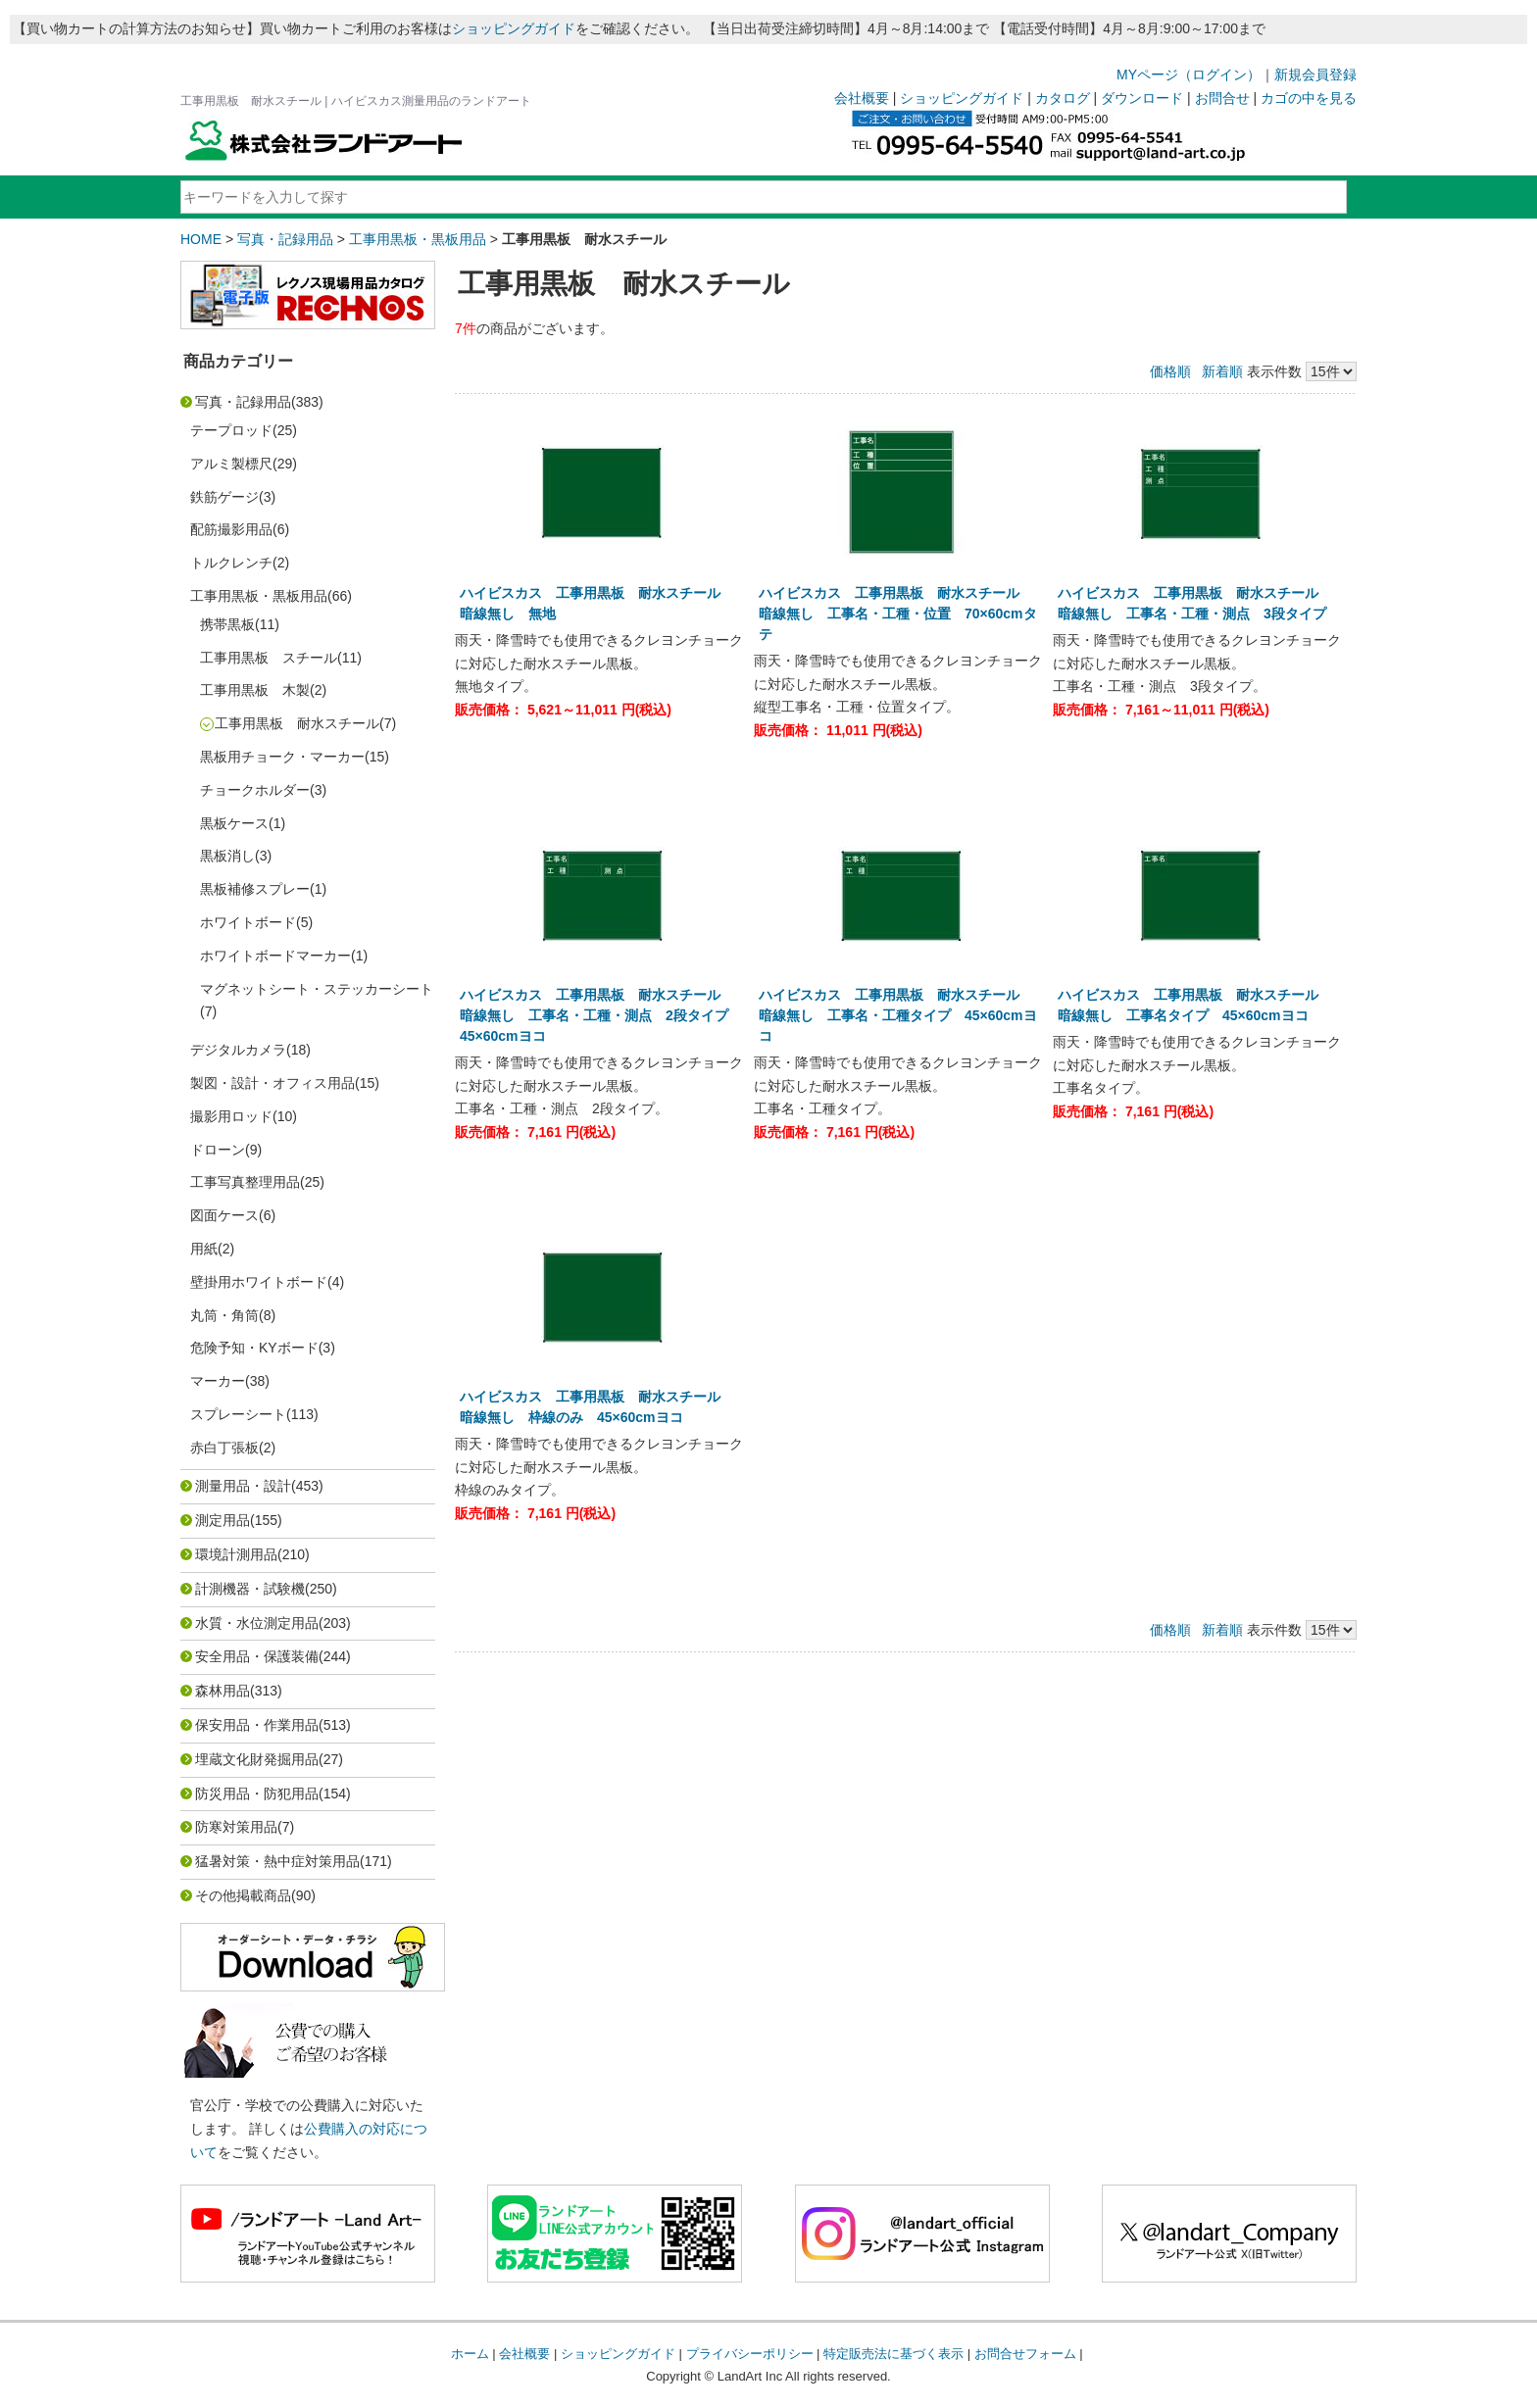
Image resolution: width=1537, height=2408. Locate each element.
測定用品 (222, 1520)
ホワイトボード (248, 922)
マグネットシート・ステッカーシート (316, 989)
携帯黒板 (227, 624)
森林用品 (222, 1690)
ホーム (470, 2353)
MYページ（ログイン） (1188, 74)
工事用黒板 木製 (255, 690)
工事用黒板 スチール (268, 657)
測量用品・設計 (243, 1486)
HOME (201, 239)
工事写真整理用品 (245, 1182)
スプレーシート (238, 1414)
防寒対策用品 (236, 1827)
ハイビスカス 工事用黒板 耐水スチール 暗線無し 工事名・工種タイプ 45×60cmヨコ (898, 1015)
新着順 (1222, 371)
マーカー (217, 1381)
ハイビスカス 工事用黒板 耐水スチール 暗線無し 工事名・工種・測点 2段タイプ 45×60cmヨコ (601, 1015)
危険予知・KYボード (254, 1347)
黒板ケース (234, 823)
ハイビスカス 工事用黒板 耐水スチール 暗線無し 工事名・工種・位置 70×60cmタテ (898, 613)
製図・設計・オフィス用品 (272, 1083)
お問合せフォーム (1025, 2353)
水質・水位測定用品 (257, 1623)
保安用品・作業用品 (257, 1725)
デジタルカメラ (238, 1049)
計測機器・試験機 (250, 1589)
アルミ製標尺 (231, 463)
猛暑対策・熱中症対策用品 (277, 1861)
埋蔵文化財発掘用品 (257, 1759)
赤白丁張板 (224, 1447)
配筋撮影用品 (231, 529)
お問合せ (1222, 98)
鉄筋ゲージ (224, 497)
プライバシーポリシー (750, 2353)
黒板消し (227, 855)
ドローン (217, 1149)
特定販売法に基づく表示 (893, 2353)
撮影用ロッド (231, 1116)
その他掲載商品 (243, 1895)
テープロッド (231, 430)
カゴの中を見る (1309, 98)
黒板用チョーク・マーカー (282, 756)
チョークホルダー (255, 790)
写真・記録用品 (285, 239)
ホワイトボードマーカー (275, 955)
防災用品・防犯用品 (257, 1793)
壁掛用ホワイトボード (258, 1282)
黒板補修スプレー (255, 889)
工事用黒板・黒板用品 (417, 239)
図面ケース (224, 1215)
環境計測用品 (236, 1554)
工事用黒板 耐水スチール (297, 723)
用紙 (204, 1248)
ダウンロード (1142, 98)
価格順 (1170, 371)
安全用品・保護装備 (257, 1656)
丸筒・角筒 (224, 1315)
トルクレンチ (231, 562)
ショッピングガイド (513, 28)
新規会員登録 (1315, 74)
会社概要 (861, 98)
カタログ (1062, 98)
